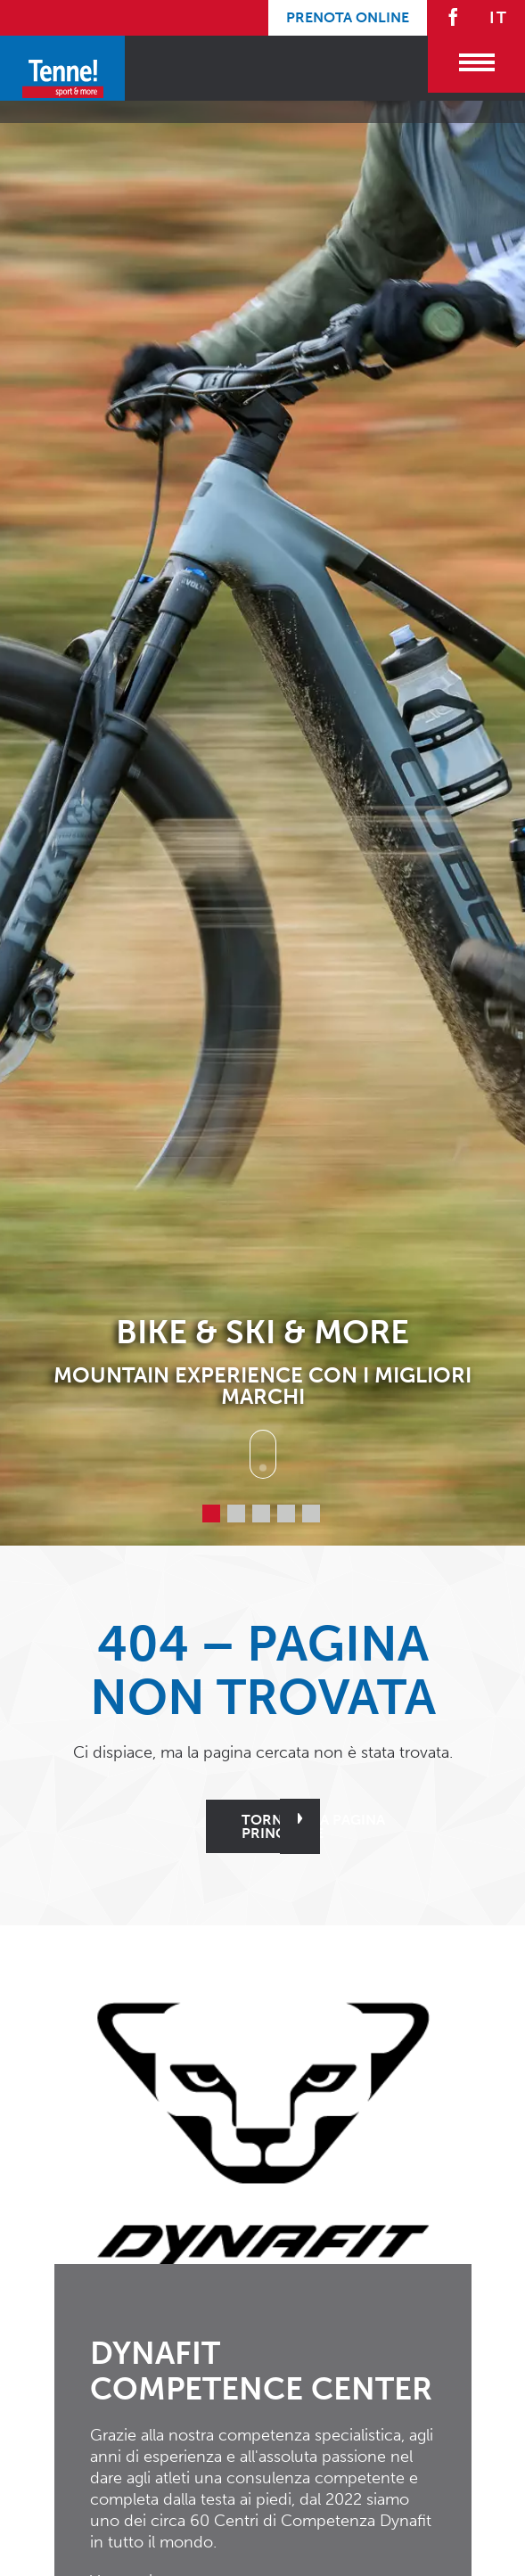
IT (498, 18)
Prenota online (347, 17)
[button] (263, 2130)
